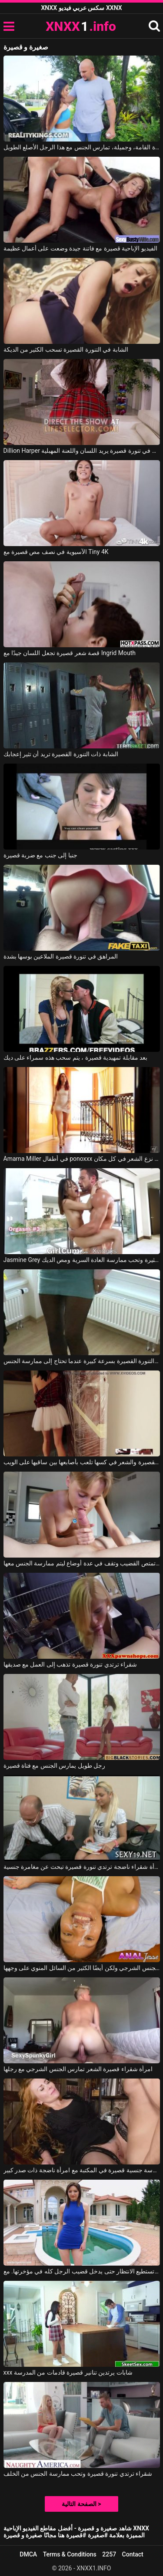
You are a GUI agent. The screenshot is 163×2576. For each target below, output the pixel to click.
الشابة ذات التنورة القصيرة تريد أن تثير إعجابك (60, 754)
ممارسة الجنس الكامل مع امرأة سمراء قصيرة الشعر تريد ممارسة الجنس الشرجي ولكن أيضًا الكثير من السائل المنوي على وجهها (81, 1967)
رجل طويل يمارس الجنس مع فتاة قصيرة (54, 1765)
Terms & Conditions (69, 2554)
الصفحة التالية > (81, 2503)
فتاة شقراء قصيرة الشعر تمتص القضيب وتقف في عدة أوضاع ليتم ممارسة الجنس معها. (81, 1563)
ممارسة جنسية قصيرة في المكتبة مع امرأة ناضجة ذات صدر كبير (81, 2170)
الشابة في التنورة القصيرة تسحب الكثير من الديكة (65, 349)
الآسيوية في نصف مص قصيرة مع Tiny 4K (56, 551)
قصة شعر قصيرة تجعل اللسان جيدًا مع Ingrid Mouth (69, 652)
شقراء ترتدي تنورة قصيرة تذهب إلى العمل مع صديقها (70, 1664)
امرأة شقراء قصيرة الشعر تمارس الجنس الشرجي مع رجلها (78, 2068)
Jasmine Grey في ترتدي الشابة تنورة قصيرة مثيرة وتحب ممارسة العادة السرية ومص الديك (81, 1259)
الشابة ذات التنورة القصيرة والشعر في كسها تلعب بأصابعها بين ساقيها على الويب (81, 1462)
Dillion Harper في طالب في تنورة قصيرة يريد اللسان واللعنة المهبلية (81, 450)
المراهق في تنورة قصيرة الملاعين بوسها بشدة (60, 956)
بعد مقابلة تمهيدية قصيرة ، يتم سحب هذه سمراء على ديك (75, 1057)
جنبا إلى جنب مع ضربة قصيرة (40, 855)
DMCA (28, 2554)
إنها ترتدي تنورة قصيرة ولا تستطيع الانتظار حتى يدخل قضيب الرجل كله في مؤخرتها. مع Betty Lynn (81, 2271)
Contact (132, 2554)
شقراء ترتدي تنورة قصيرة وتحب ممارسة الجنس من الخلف (78, 2473)
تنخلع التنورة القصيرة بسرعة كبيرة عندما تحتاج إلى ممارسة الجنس (81, 1360)
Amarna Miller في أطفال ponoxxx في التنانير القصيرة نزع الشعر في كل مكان (81, 1158)
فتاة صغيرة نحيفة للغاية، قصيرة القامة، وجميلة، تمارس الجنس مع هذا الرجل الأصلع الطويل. (81, 147)
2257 (109, 2554)
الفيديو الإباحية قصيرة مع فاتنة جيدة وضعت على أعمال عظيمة (80, 248)
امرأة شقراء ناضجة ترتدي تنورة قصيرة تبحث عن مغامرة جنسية (81, 1866)
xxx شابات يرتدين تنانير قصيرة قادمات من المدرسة (68, 2372)
